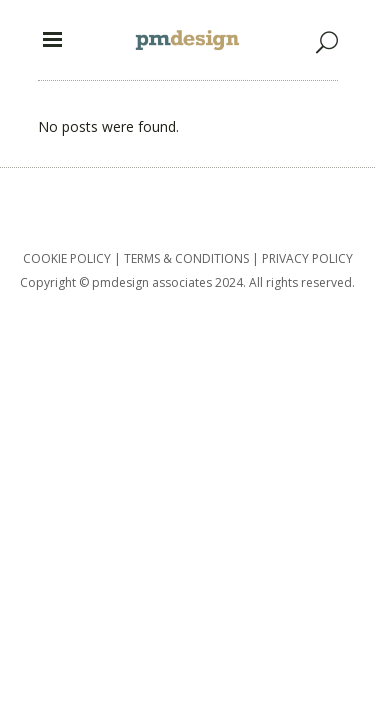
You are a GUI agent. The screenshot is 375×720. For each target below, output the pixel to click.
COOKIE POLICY (67, 258)
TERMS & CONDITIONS (186, 258)
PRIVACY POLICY (307, 258)
